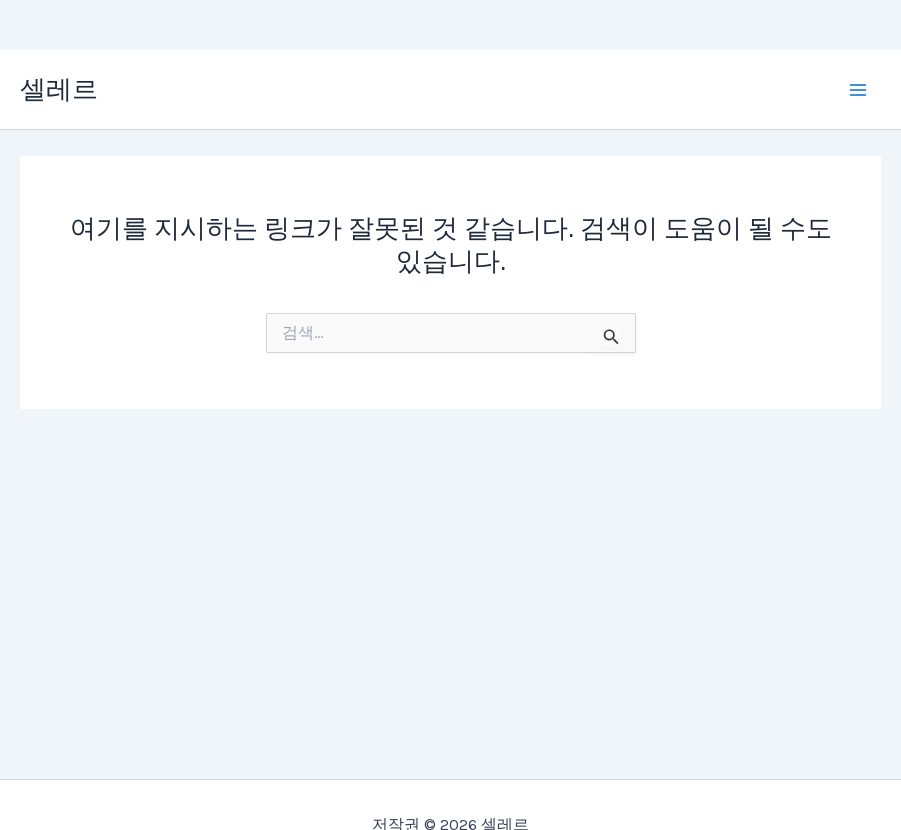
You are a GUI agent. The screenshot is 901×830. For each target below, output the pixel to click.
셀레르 (59, 89)
